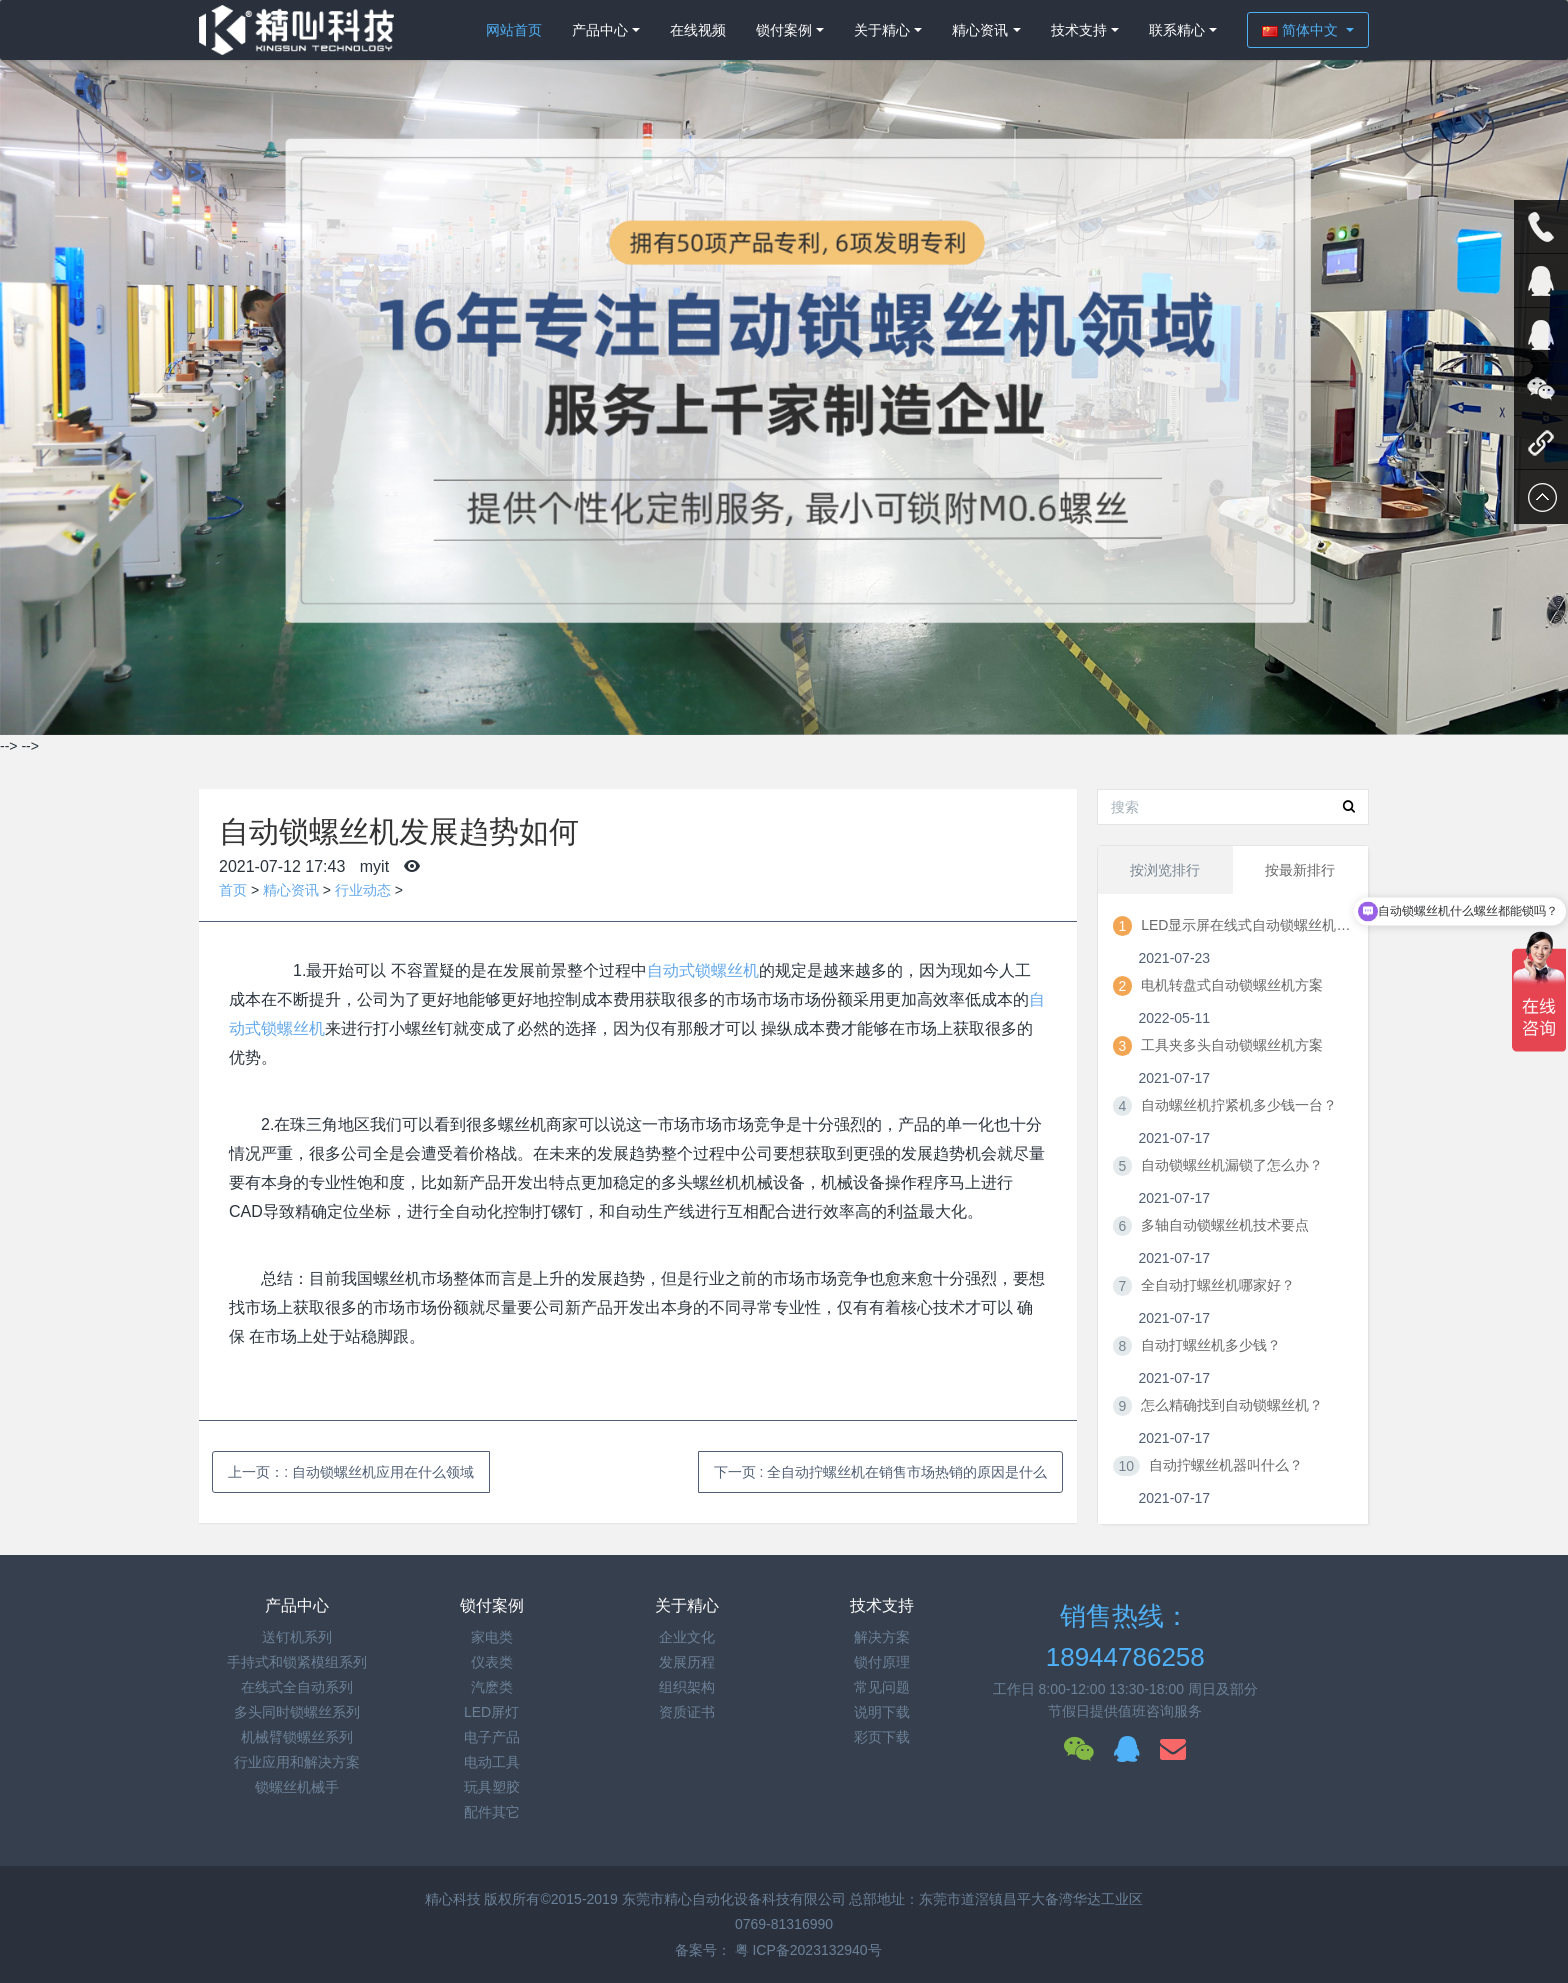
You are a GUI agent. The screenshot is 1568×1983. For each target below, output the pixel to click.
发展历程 (687, 1662)
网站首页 (514, 30)
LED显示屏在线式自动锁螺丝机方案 (1246, 925)
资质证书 (687, 1712)
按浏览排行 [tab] (1165, 870)
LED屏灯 (491, 1712)
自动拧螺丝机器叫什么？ (1226, 1465)
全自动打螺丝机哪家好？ (1218, 1285)
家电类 (492, 1637)
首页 (233, 890)
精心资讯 (980, 30)
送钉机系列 (297, 1637)
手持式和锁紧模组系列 (297, 1662)
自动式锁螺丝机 (703, 970)
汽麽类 (492, 1687)
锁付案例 (784, 30)
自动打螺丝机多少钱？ (1211, 1345)
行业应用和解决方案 (297, 1762)
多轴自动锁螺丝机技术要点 (1225, 1225)
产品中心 (600, 30)
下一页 (881, 1472)
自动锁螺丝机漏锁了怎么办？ (1232, 1165)
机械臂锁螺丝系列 (297, 1737)
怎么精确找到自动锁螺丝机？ (1232, 1405)
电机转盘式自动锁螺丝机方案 (1232, 985)
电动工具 (492, 1762)
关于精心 (882, 30)
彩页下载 (882, 1737)
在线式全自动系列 (297, 1687)
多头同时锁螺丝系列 (297, 1712)
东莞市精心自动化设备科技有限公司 (734, 1899)
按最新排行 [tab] (1300, 870)
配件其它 (492, 1812)
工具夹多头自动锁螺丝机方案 (1232, 1045)
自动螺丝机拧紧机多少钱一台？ (1239, 1105)
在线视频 (698, 30)
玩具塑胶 (492, 1787)
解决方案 (882, 1637)
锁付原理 (882, 1662)
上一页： (351, 1472)
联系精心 (1177, 30)
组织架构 (687, 1687)
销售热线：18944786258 (1125, 1636)
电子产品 (492, 1737)
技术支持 (1079, 30)
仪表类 (492, 1662)
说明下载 (882, 1712)
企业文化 (687, 1637)
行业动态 (363, 890)
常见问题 (882, 1687)
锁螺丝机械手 (297, 1787)
